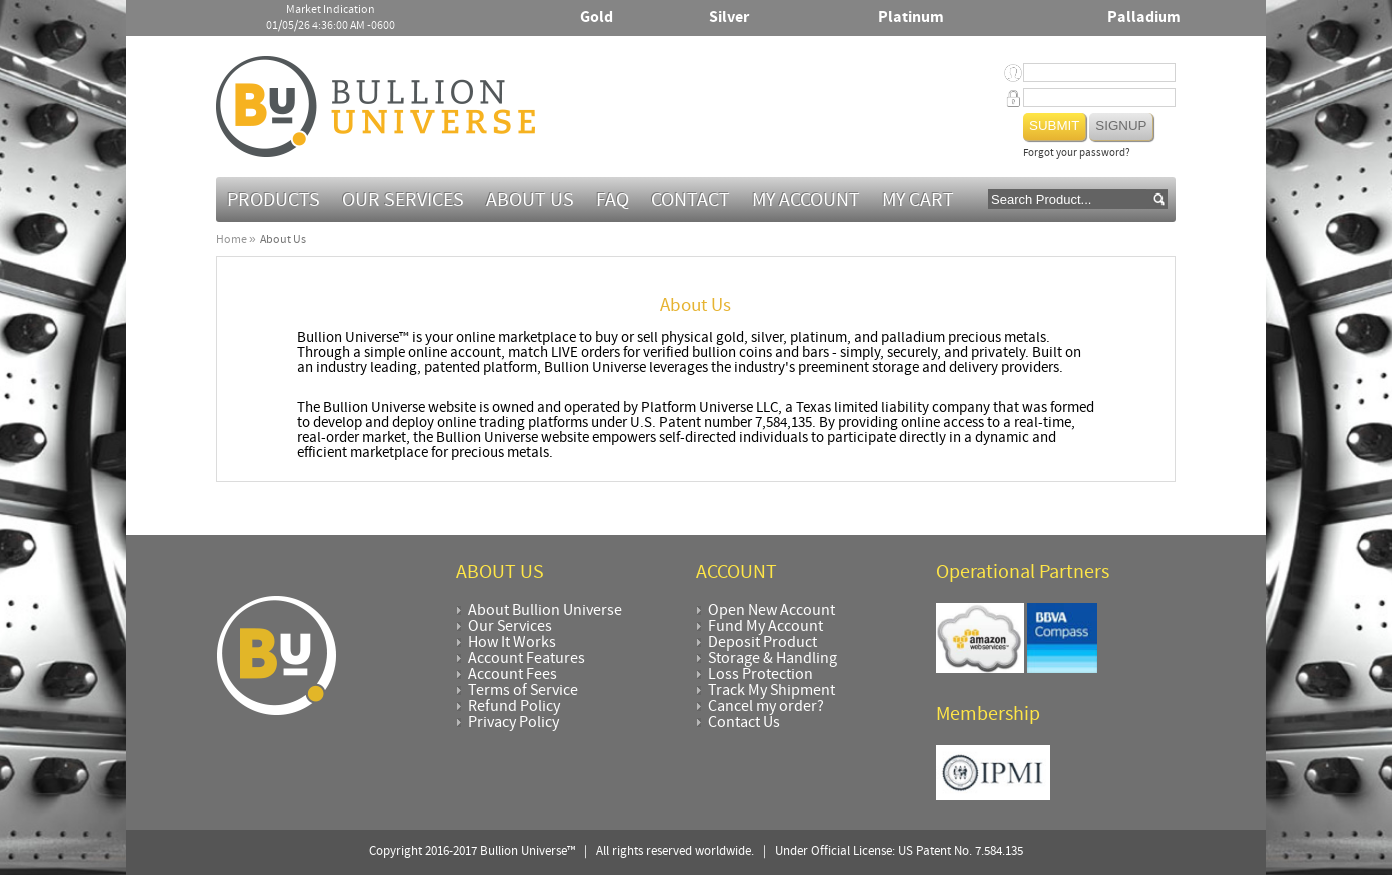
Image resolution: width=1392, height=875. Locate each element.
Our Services (403, 201)
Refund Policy (514, 707)
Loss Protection (760, 675)
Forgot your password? (1076, 153)
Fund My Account (765, 627)
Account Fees (512, 675)
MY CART (918, 201)
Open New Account (771, 611)
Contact (690, 201)
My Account (806, 201)
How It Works (512, 643)
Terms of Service (523, 691)
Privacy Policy (513, 723)
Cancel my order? (766, 707)
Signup (1120, 125)
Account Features (526, 659)
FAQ (612, 201)
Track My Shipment (771, 691)
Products (273, 201)
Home (231, 240)
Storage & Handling (772, 659)
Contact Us (744, 723)
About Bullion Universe (545, 611)
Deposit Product (762, 643)
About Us (530, 201)
